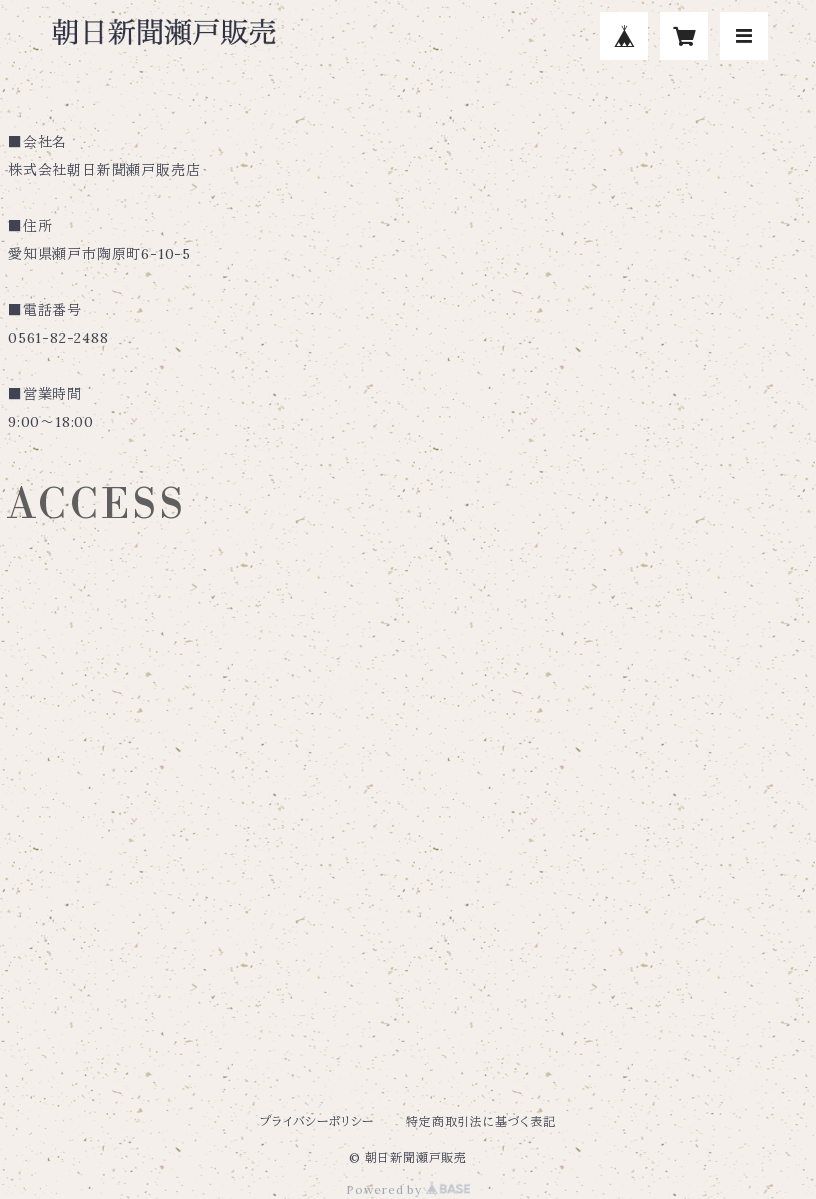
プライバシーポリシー (317, 1121)
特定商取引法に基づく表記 (481, 1121)
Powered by (408, 1189)
